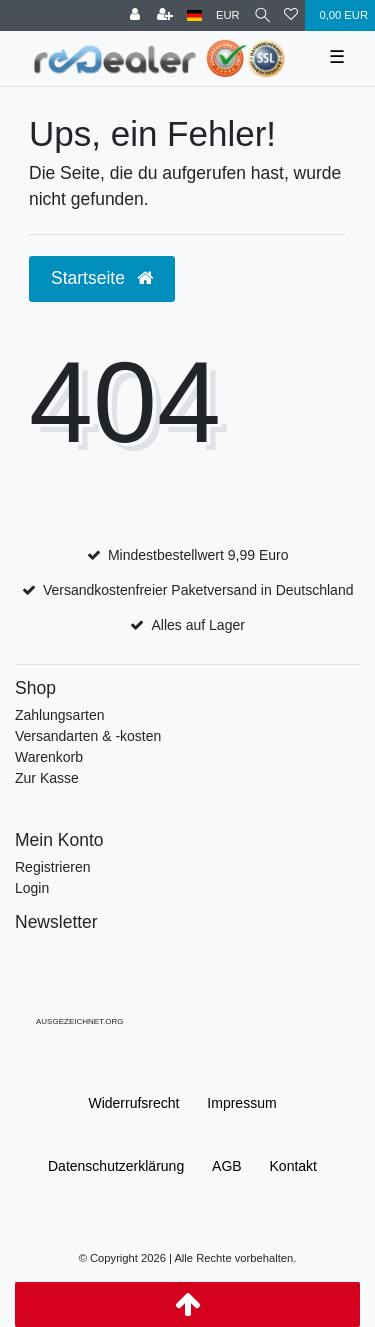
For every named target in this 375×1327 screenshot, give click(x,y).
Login (32, 888)
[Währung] (228, 15)
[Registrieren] (165, 15)
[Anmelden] (135, 15)
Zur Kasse (47, 778)
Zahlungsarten (60, 715)
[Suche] (262, 15)
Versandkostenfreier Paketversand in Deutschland (198, 590)
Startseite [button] (102, 278)
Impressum (241, 1103)
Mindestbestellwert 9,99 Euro (198, 555)
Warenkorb (49, 757)
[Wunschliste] (291, 15)
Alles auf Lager (197, 625)
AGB (227, 1166)
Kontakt (293, 1166)
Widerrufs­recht (133, 1103)
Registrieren (52, 867)
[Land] (194, 15)
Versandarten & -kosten (88, 736)
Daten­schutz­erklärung (116, 1166)
